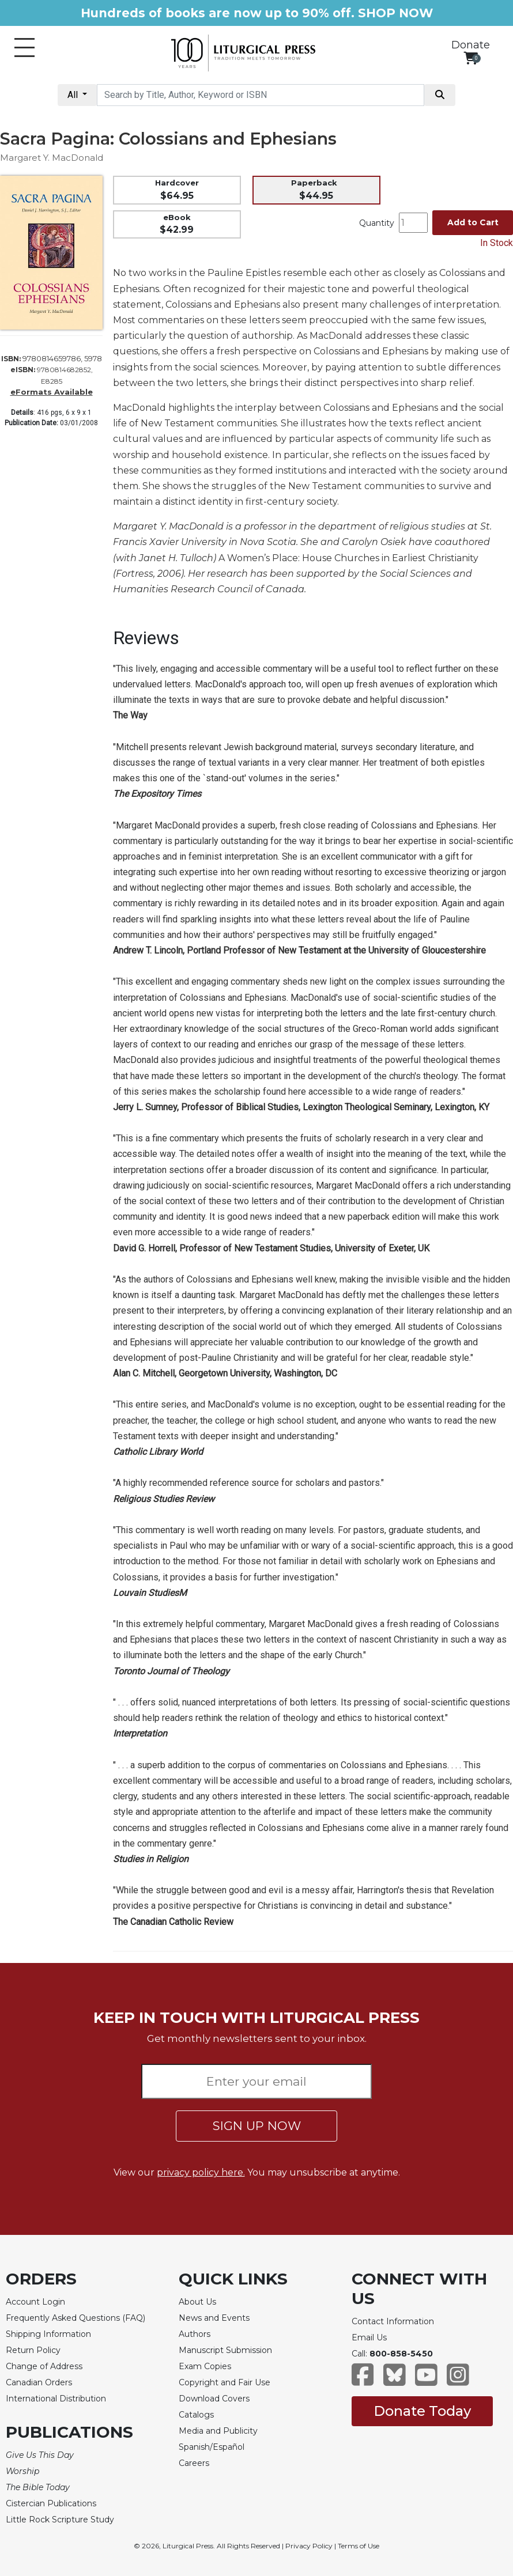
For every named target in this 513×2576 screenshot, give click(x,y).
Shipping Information (48, 2334)
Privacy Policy (309, 2545)
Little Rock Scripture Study (60, 2519)
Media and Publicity (218, 2431)
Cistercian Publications (51, 2503)
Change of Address (44, 2366)
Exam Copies (205, 2366)
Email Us (369, 2337)
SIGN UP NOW (257, 2126)
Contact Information (393, 2321)
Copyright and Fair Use (224, 2382)
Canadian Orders (39, 2382)
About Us (197, 2302)
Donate (470, 45)
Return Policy (33, 2350)
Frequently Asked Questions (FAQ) (75, 2318)
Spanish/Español (211, 2447)
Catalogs (196, 2414)
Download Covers (214, 2398)
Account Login (35, 2302)
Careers (194, 2463)
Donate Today (422, 2411)
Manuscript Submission (225, 2350)
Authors (194, 2334)
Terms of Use (358, 2545)
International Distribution (56, 2398)
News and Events (214, 2318)
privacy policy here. (201, 2172)
